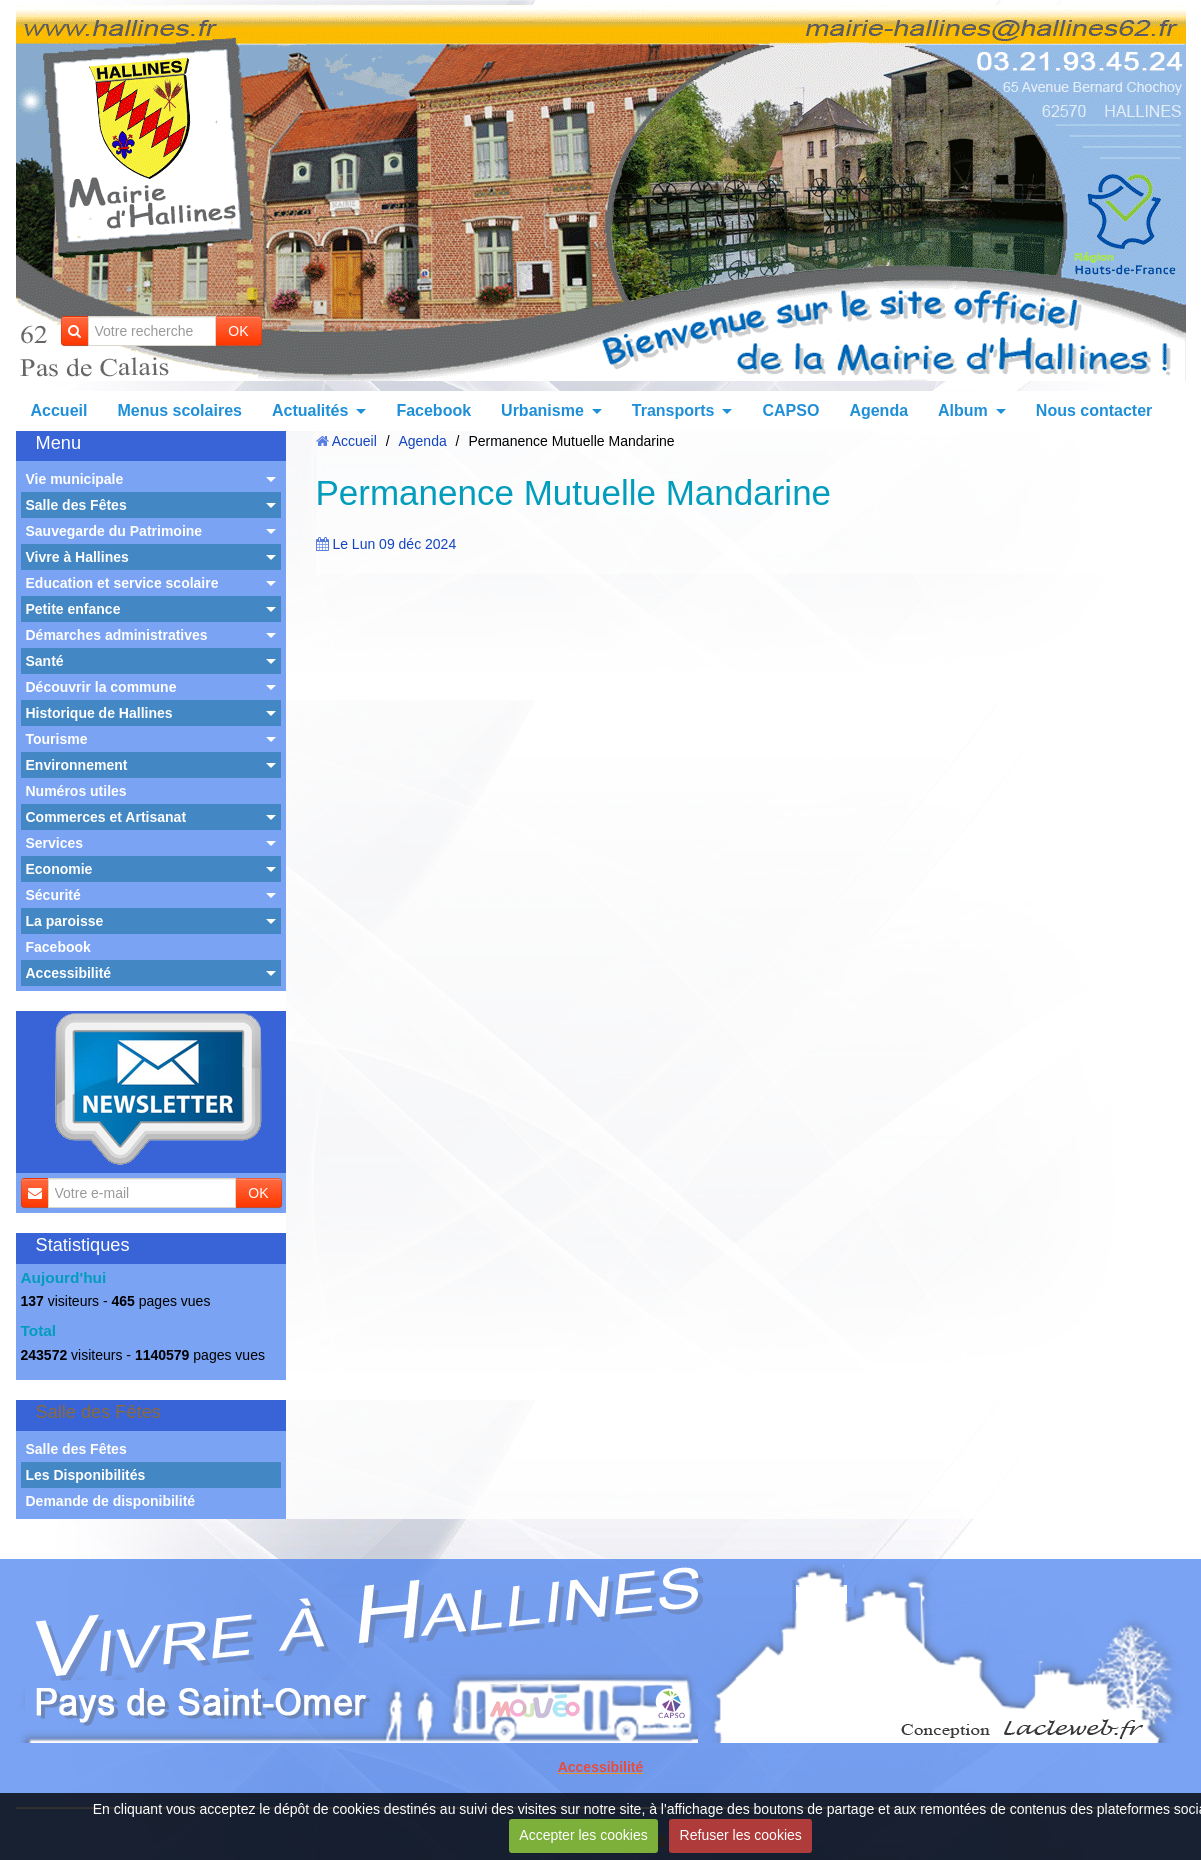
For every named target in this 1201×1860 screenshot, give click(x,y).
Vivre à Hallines (77, 557)
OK (238, 331)
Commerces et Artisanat (106, 817)
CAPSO (790, 410)
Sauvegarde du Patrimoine (114, 531)
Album (963, 410)
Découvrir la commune (101, 687)
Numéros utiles (76, 791)
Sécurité (53, 895)
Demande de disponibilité (111, 1501)
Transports (673, 410)
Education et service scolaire (122, 583)
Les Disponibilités (86, 1475)
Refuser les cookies (741, 1835)
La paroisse (65, 921)
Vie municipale (75, 479)
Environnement (77, 765)
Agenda (878, 410)
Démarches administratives (117, 635)
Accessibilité (69, 973)
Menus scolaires (179, 410)
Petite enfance (73, 609)
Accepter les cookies (583, 1835)
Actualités (310, 410)
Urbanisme (542, 410)
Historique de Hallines (99, 713)
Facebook (433, 410)
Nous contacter (1094, 410)
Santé (45, 661)
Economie (59, 869)
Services (55, 843)
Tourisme (57, 739)
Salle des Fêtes (76, 505)
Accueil (59, 410)
